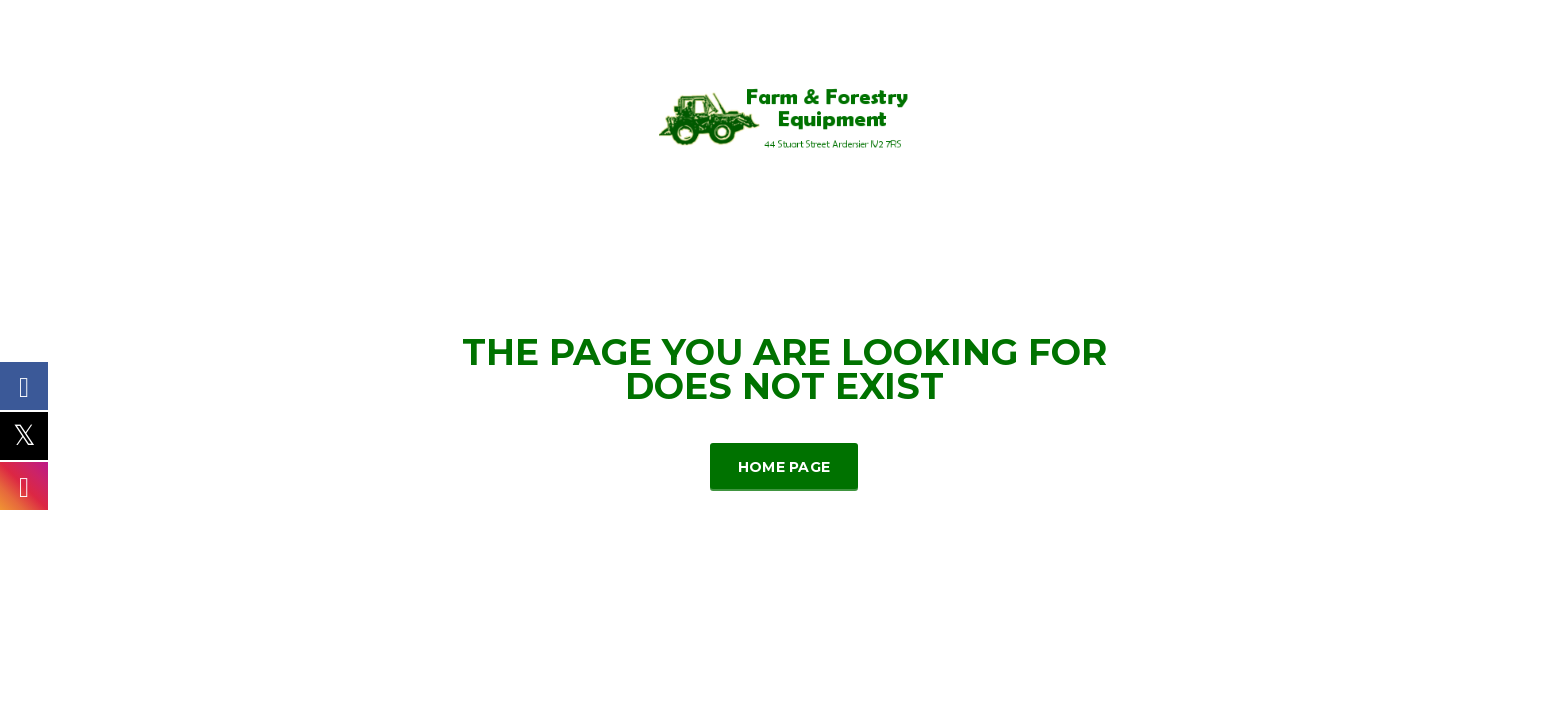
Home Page (784, 467)
